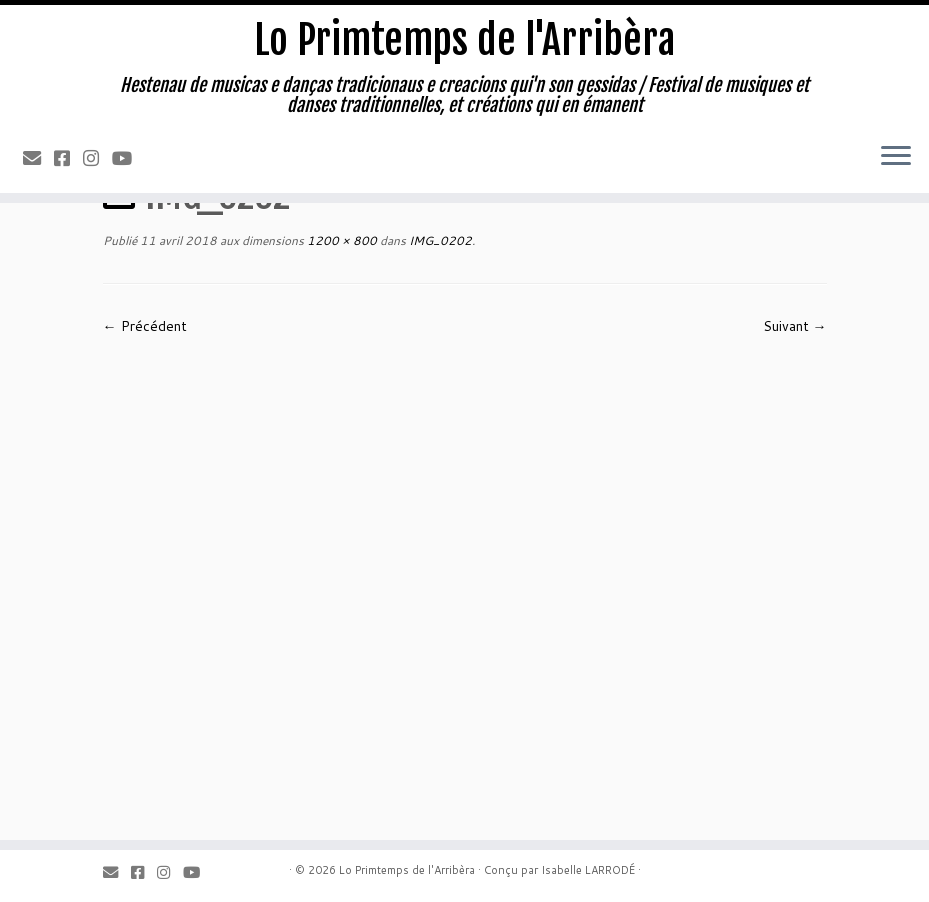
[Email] (38, 158)
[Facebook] (68, 158)
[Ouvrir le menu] (896, 157)
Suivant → (795, 326)
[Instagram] (97, 158)
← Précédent (145, 326)
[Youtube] (128, 158)
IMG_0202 (439, 240)
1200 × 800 (340, 240)
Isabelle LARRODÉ (588, 870)
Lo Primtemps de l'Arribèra (464, 40)
